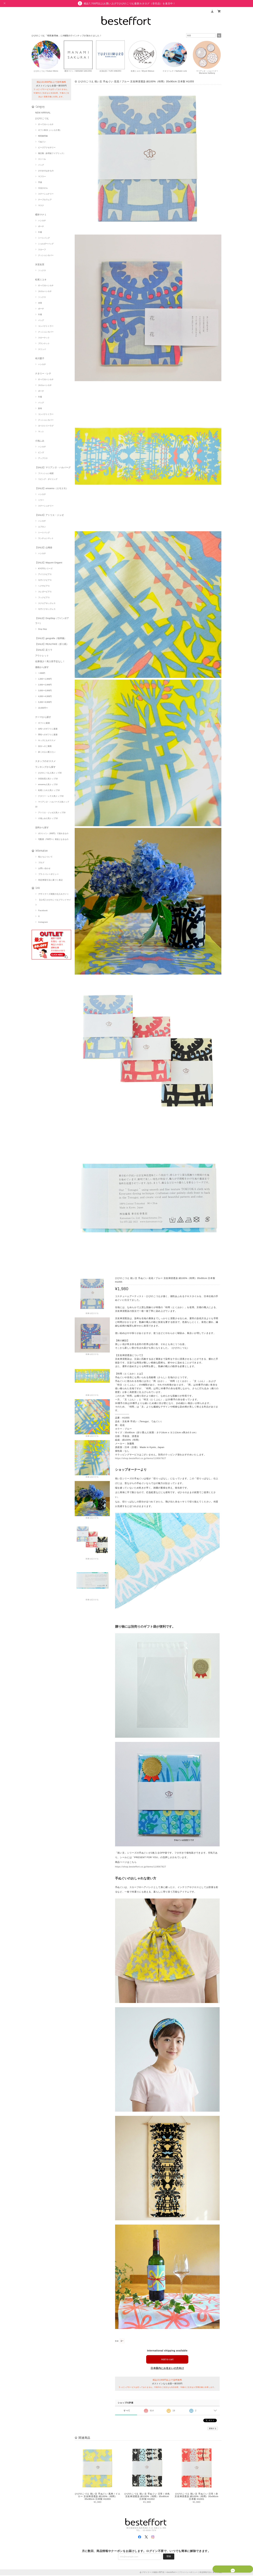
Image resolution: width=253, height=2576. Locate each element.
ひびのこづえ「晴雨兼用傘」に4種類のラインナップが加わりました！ (67, 35)
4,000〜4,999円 (45, 697)
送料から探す (42, 828)
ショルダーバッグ (46, 244)
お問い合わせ (44, 869)
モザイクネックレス (47, 610)
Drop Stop (42, 630)
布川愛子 (39, 359)
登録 (168, 2557)
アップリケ (43, 459)
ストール (42, 160)
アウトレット (42, 656)
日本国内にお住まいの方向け (167, 2368)
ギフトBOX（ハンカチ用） (49, 131)
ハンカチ (42, 221)
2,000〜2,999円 (45, 685)
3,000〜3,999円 (45, 691)
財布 (40, 409)
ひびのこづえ (42, 119)
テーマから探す (43, 717)
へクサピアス (44, 586)
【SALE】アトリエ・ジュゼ (49, 515)
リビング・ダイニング (47, 480)
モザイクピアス (45, 581)
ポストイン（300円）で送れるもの (53, 834)
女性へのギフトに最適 (47, 729)
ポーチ (41, 227)
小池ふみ (39, 441)
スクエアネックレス (47, 604)
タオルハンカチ (45, 292)
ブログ (41, 863)
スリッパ (42, 350)
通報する (212, 2429)
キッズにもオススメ (47, 741)
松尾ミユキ (41, 280)
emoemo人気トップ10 (47, 785)
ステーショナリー (46, 194)
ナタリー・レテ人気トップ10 (50, 797)
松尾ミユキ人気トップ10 (49, 791)
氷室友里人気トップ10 (48, 779)
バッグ (41, 166)
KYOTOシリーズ (45, 569)
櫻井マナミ (41, 215)
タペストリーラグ (46, 426)
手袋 (40, 183)
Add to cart (167, 2359)
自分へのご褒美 (45, 747)
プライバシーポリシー (48, 875)
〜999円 (41, 674)
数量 (117, 2342)
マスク (41, 206)
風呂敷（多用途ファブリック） (51, 154)
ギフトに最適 (44, 724)
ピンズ (41, 453)
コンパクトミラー (46, 327)
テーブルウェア (45, 200)
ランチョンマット (46, 539)
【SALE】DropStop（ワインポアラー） (52, 621)
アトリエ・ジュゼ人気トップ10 (51, 813)
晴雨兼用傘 (43, 137)
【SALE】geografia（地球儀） (50, 639)
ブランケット (44, 344)
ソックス (42, 271)
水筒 (40, 303)
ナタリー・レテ (43, 374)
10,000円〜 (43, 709)
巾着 (40, 233)
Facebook (43, 911)
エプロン (42, 527)
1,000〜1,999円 (45, 680)
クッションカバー (46, 256)
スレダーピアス (45, 592)
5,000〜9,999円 (45, 703)
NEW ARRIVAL (43, 113)
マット (41, 432)
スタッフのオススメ (45, 762)
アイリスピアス (45, 575)
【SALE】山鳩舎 (43, 548)
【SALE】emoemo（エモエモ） (51, 489)
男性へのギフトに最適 (47, 735)
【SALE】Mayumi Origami (48, 563)
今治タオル (43, 189)
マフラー (42, 177)
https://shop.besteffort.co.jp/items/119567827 (140, 1459)
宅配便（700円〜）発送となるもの (53, 840)
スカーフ (42, 250)
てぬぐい (42, 142)
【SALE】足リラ (43, 650)
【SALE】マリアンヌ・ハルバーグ (53, 468)
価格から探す (42, 668)
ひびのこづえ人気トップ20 (49, 773)
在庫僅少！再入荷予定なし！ (50, 662)
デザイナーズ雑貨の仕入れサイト (53, 895)
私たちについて (45, 857)
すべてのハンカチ (46, 125)
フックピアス (44, 598)
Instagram (43, 923)
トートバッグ (44, 239)
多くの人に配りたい (47, 753)
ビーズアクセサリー (47, 148)
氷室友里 (39, 265)
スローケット (44, 338)
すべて (127, 2411)
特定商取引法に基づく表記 (50, 881)
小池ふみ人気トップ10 (48, 819)
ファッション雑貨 (46, 474)
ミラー (41, 501)
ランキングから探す (45, 767)
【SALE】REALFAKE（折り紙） (52, 644)
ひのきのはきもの (46, 171)
